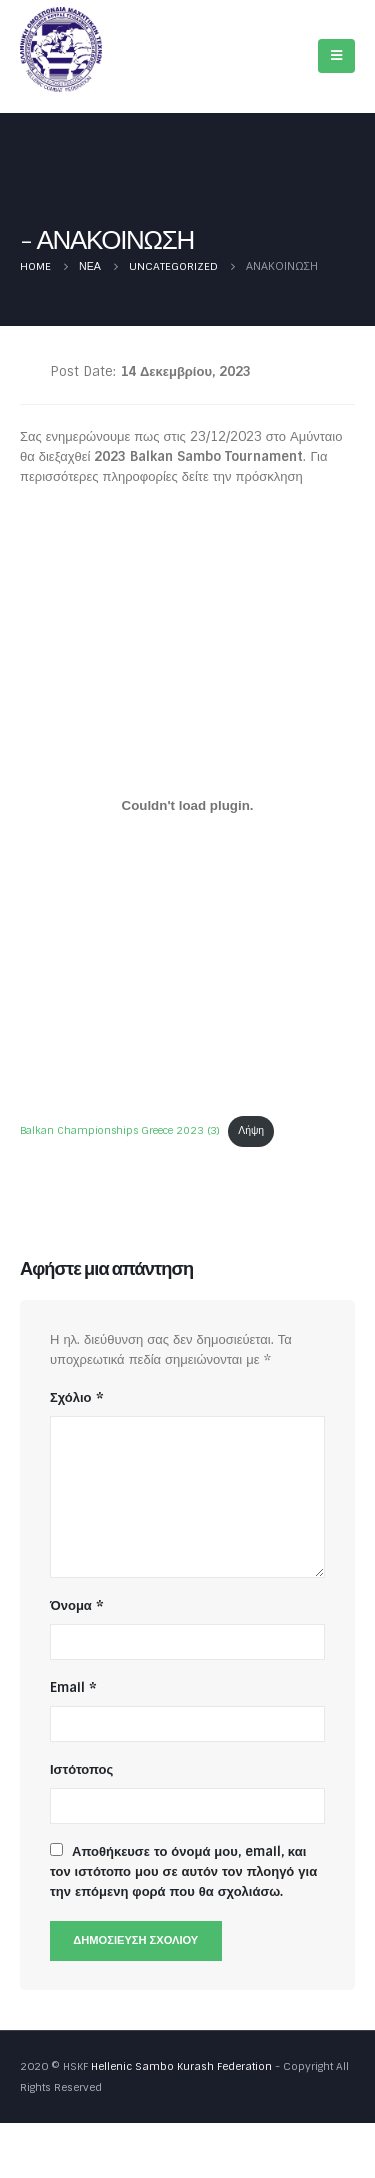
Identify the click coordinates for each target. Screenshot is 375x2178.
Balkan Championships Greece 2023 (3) (120, 1130)
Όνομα (77, 1605)
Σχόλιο (77, 1397)
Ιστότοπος (81, 1769)
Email (73, 1687)
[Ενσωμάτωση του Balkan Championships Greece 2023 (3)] (187, 806)
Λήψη (251, 1130)
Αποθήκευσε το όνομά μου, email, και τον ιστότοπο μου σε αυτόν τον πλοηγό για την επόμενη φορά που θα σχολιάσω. (183, 1871)
